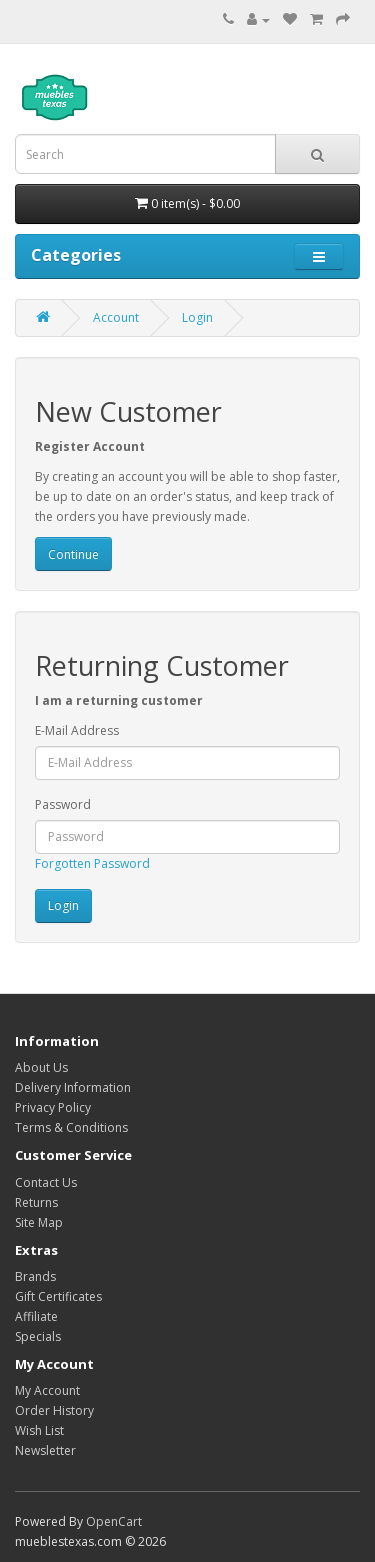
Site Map (39, 1222)
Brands (35, 1276)
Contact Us (46, 1182)
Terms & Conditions (71, 1127)
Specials (38, 1336)
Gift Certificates (58, 1296)
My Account (47, 1390)
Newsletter (45, 1450)
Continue (73, 554)
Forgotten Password (92, 863)
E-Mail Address (77, 730)
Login (197, 317)
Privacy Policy (53, 1107)
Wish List (39, 1430)
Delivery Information (73, 1087)
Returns (36, 1202)
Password (63, 804)
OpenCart (114, 1521)
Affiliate (36, 1316)
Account (116, 317)
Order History (54, 1410)
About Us (41, 1067)
